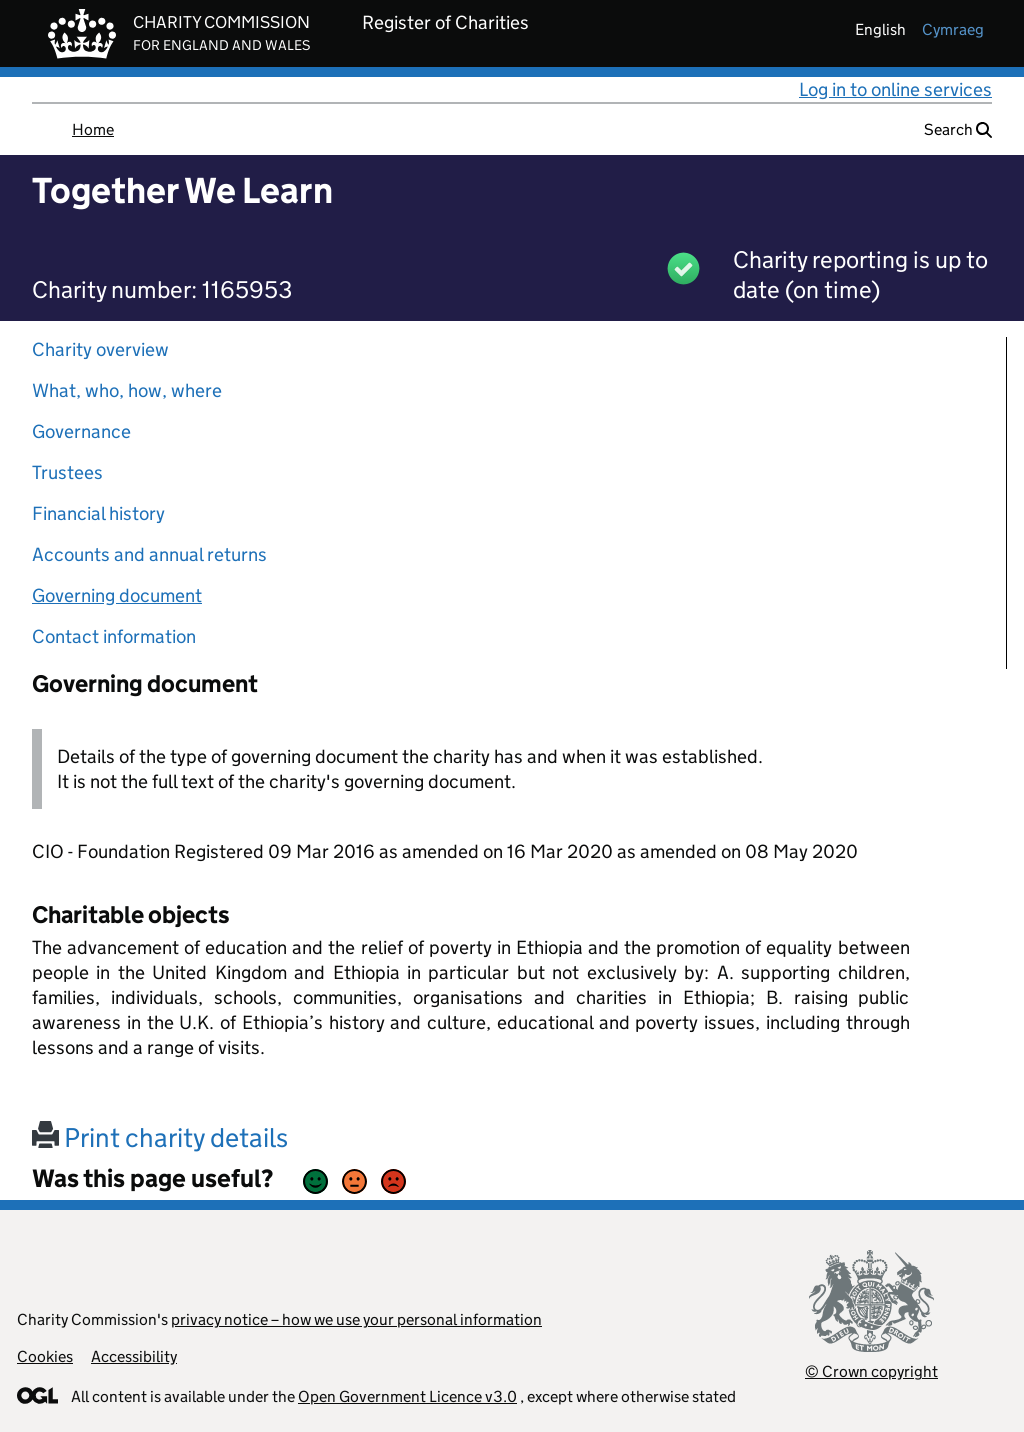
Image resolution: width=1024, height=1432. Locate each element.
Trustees (67, 472)
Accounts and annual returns (149, 554)
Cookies (45, 1356)
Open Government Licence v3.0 (407, 1396)
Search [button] (958, 129)
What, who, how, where (127, 390)
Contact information (114, 636)
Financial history (98, 513)
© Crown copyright (871, 1371)
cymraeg (953, 29)
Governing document (117, 595)
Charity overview (100, 349)
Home (93, 129)
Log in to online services (895, 89)
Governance (81, 431)
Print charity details (160, 1137)
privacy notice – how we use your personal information (356, 1319)
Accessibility (134, 1356)
